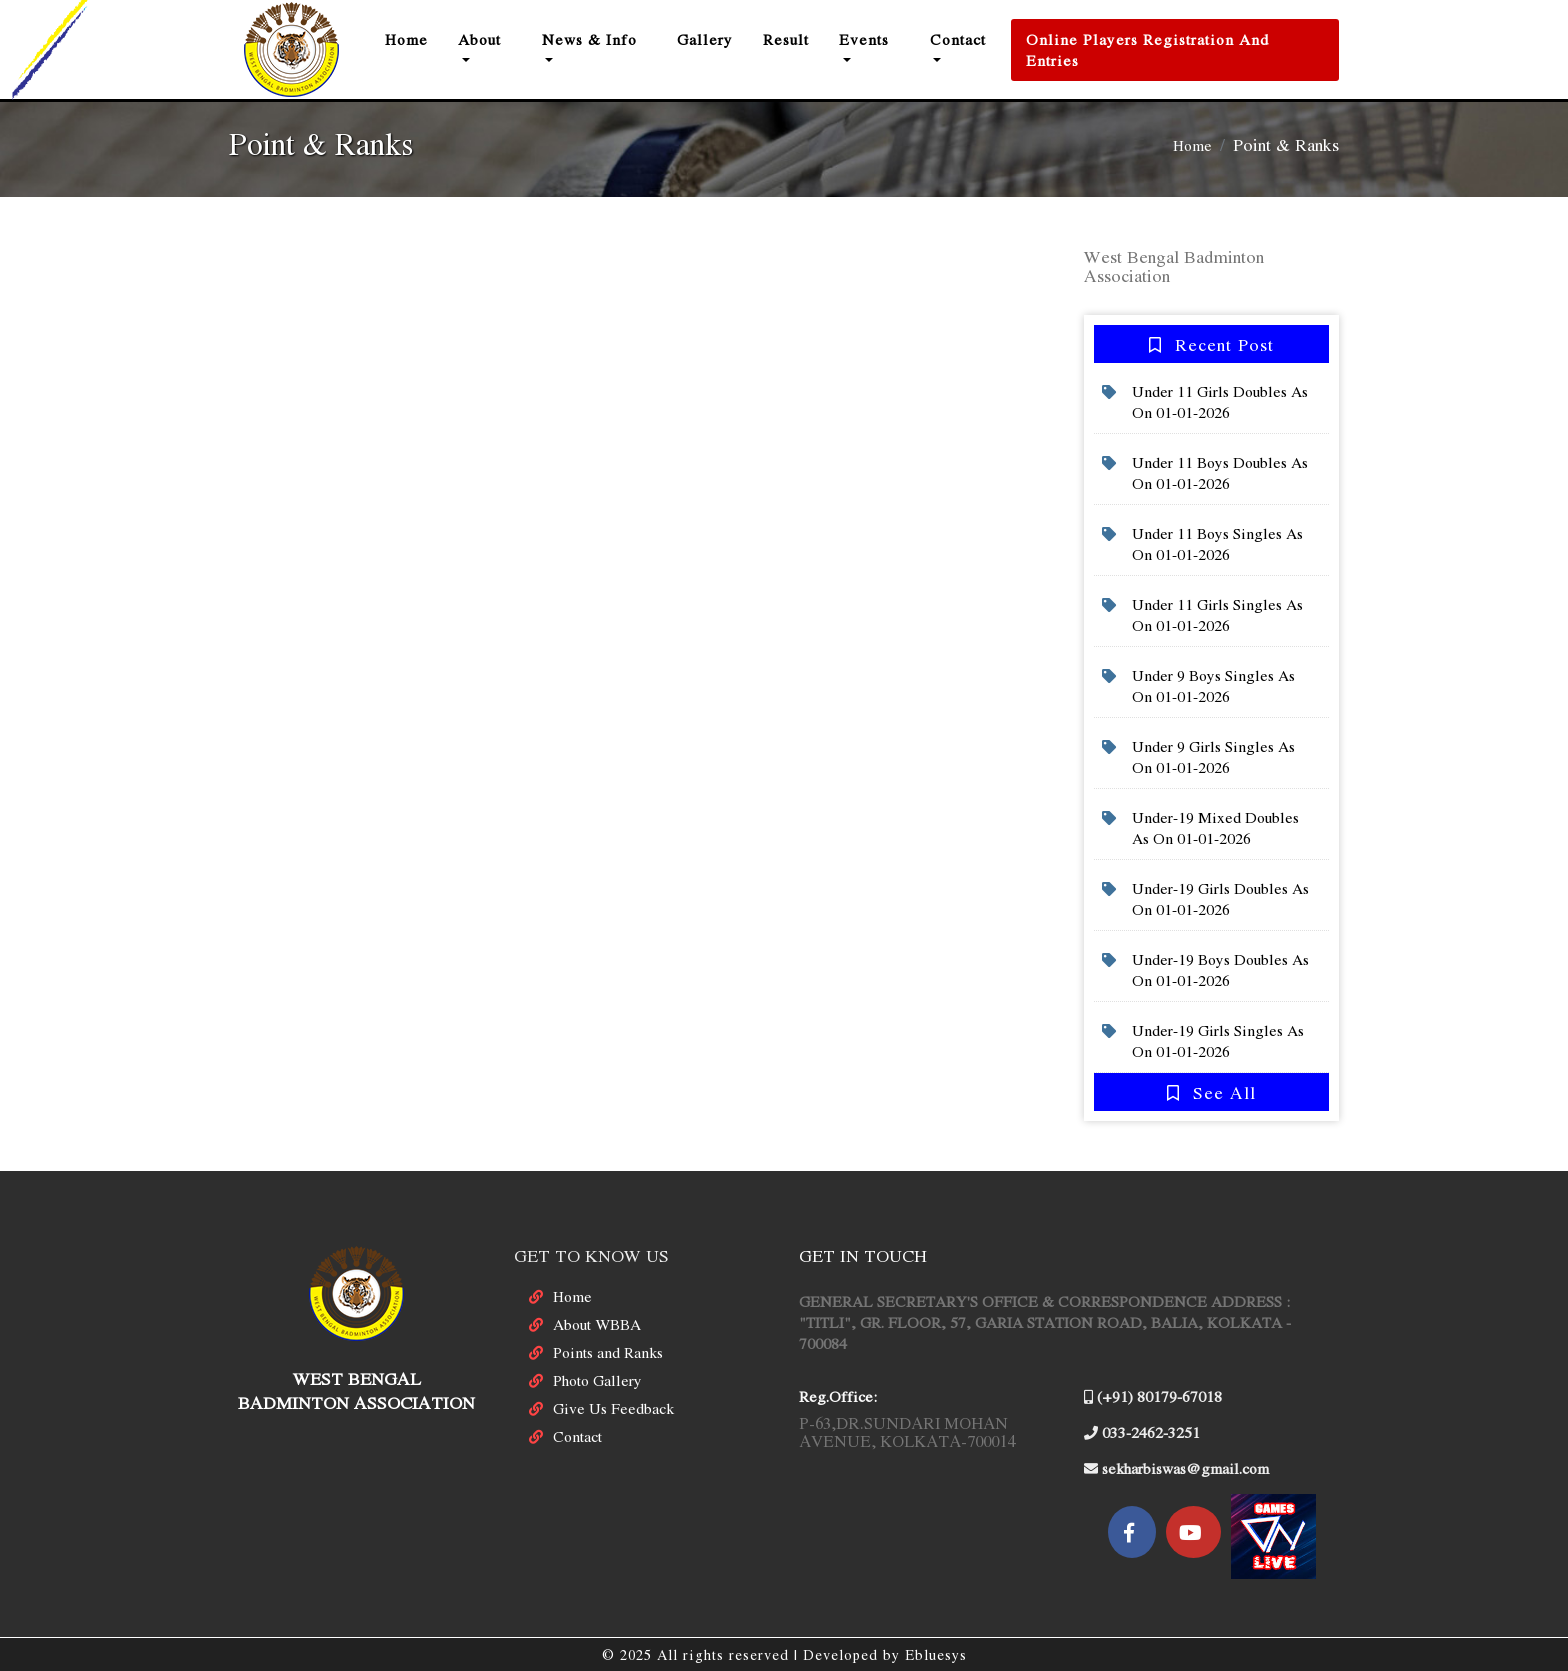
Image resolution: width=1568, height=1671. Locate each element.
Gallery (705, 39)
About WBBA (597, 1324)
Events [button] (864, 39)
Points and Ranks (608, 1352)
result (786, 39)
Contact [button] (958, 39)
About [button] (479, 39)
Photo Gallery (597, 1380)
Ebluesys (936, 1654)
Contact (577, 1436)
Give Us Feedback (613, 1408)
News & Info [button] (589, 39)
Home (414, 38)
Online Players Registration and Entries (1147, 49)
